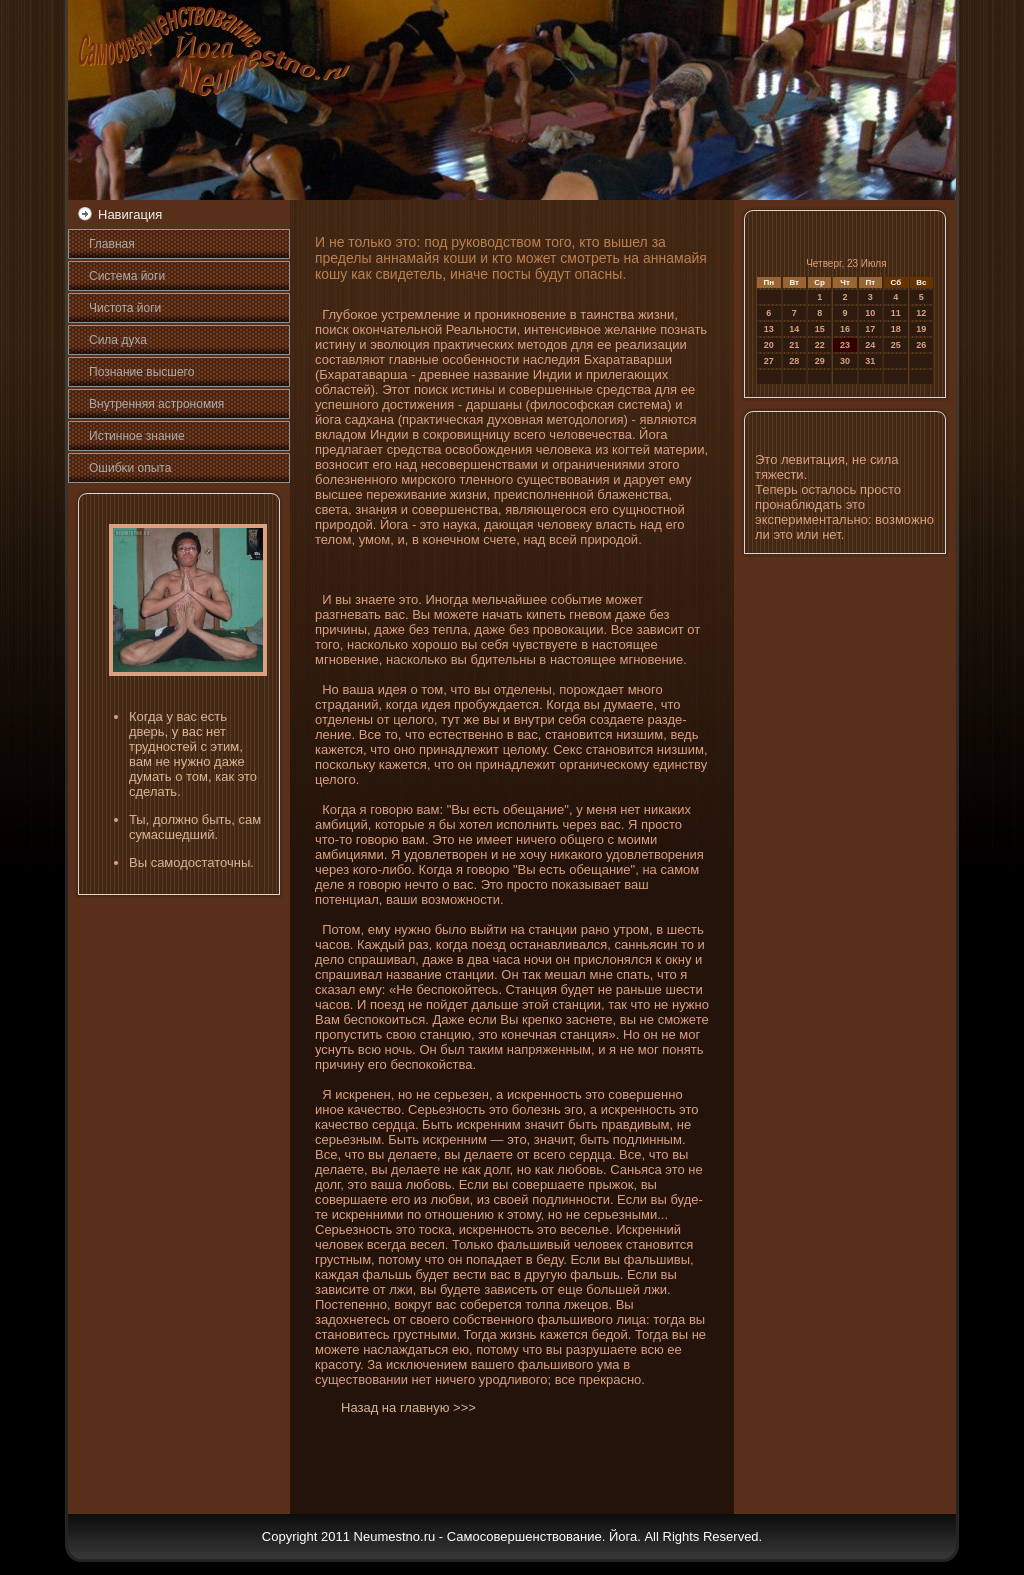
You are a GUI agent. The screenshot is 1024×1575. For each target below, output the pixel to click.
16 (845, 329)
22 (820, 345)
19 (921, 329)
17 (870, 329)
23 (845, 345)
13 (769, 329)
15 (820, 329)
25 (896, 345)
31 (870, 361)
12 (921, 313)
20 (769, 345)
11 (896, 313)
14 (794, 329)
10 (870, 313)
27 (769, 361)
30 (845, 361)
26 (921, 345)
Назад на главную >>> (408, 1407)
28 (794, 361)
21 (794, 345)
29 (820, 361)
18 (896, 329)
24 (870, 345)
